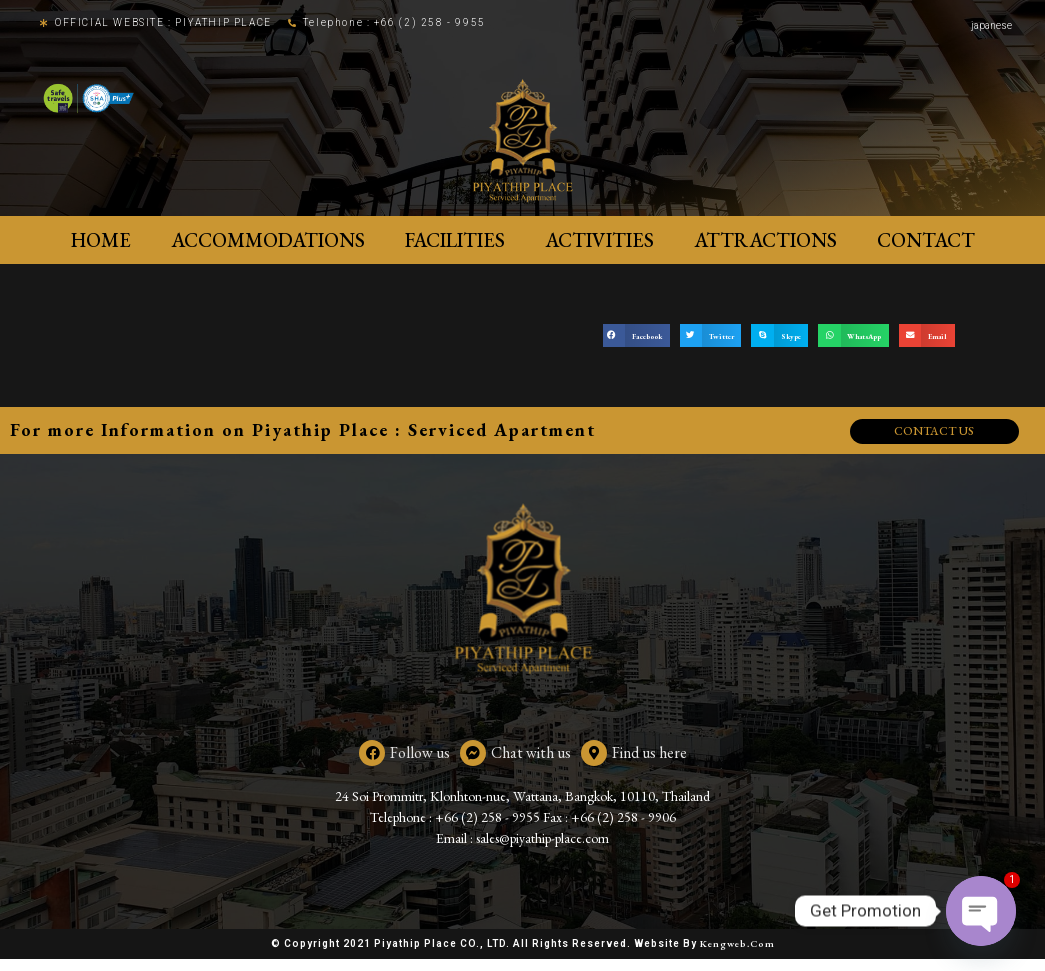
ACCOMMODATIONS (268, 240)
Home (101, 240)
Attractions (765, 240)
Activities (599, 240)
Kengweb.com (737, 955)
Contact (926, 240)
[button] (636, 335)
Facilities (455, 240)
